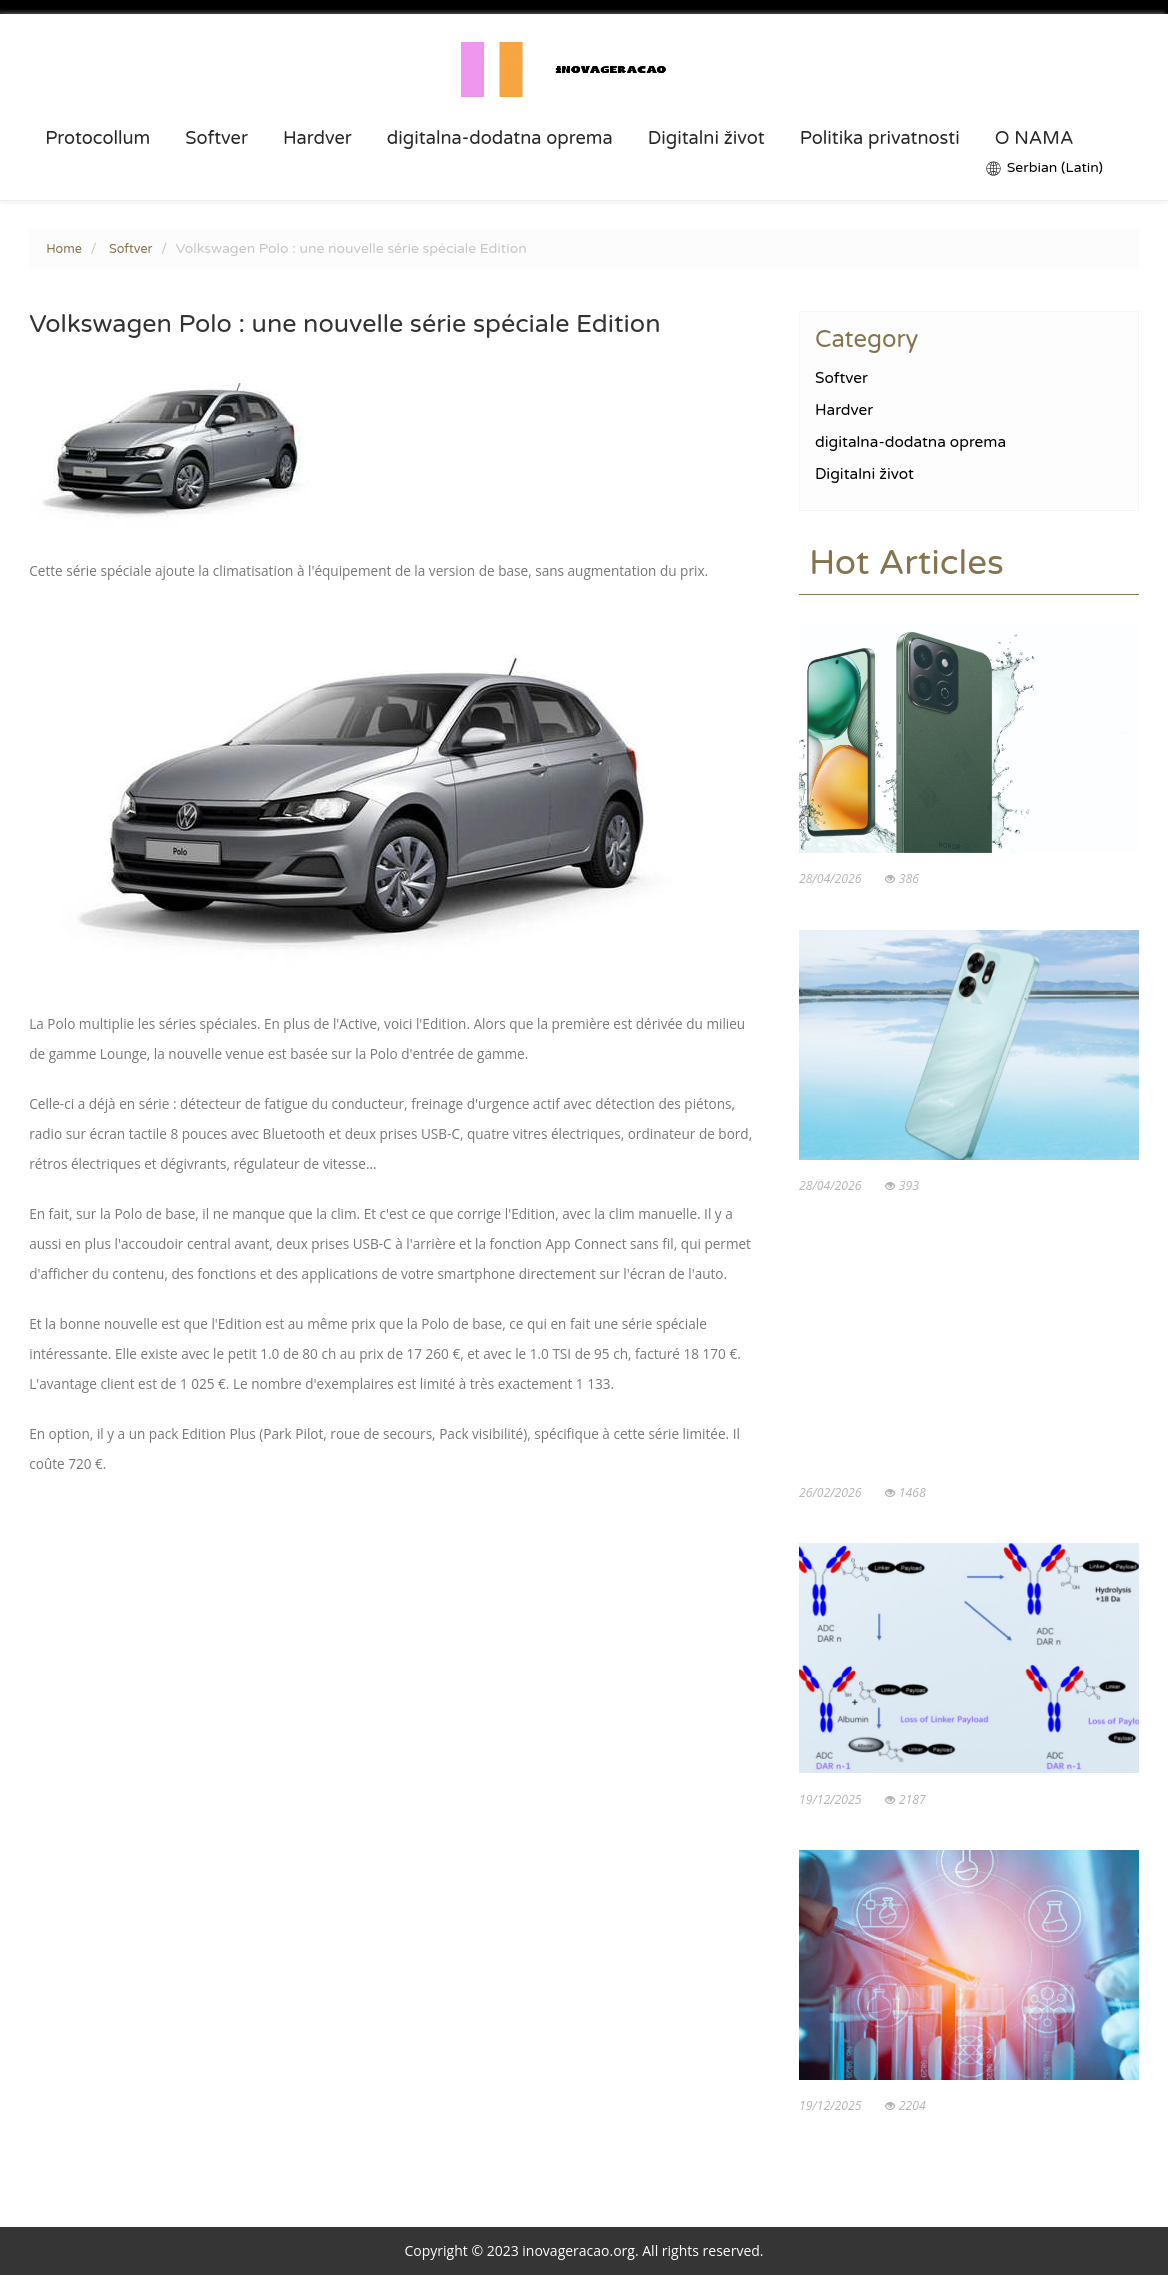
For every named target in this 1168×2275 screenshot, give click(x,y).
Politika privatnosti (880, 138)
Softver (216, 138)
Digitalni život (706, 138)
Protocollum (97, 138)
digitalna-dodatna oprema (500, 138)
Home (64, 249)
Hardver (317, 138)
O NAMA (1034, 138)
